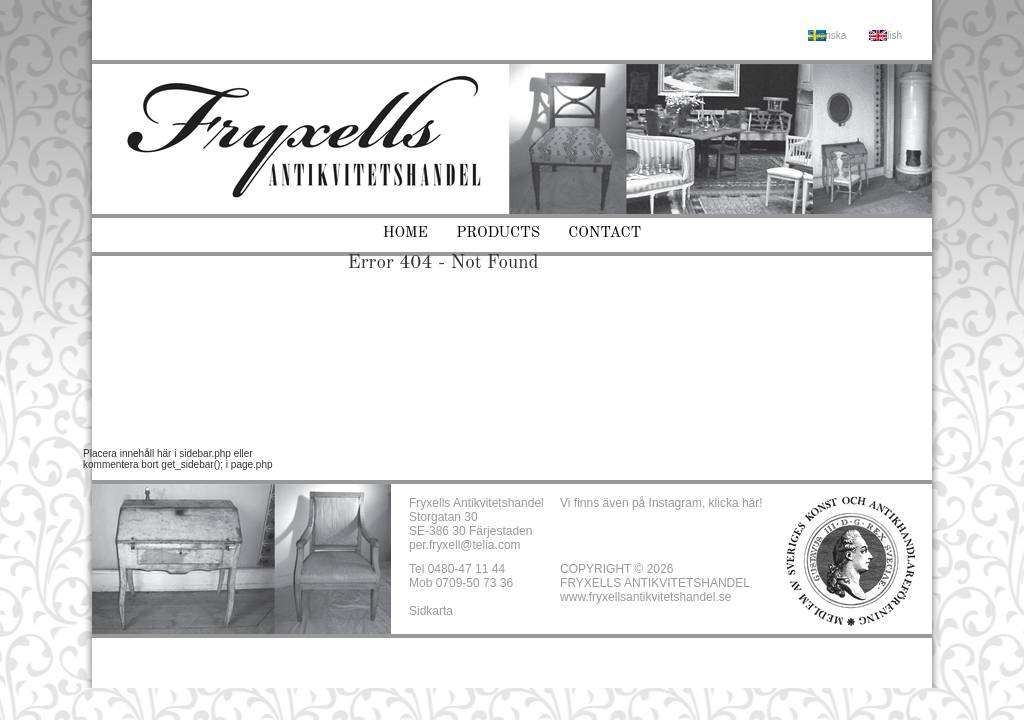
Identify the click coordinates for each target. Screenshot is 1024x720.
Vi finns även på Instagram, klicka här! (661, 503)
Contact (604, 233)
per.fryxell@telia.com (465, 545)
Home (405, 233)
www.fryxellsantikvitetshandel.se (645, 597)
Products (498, 233)
